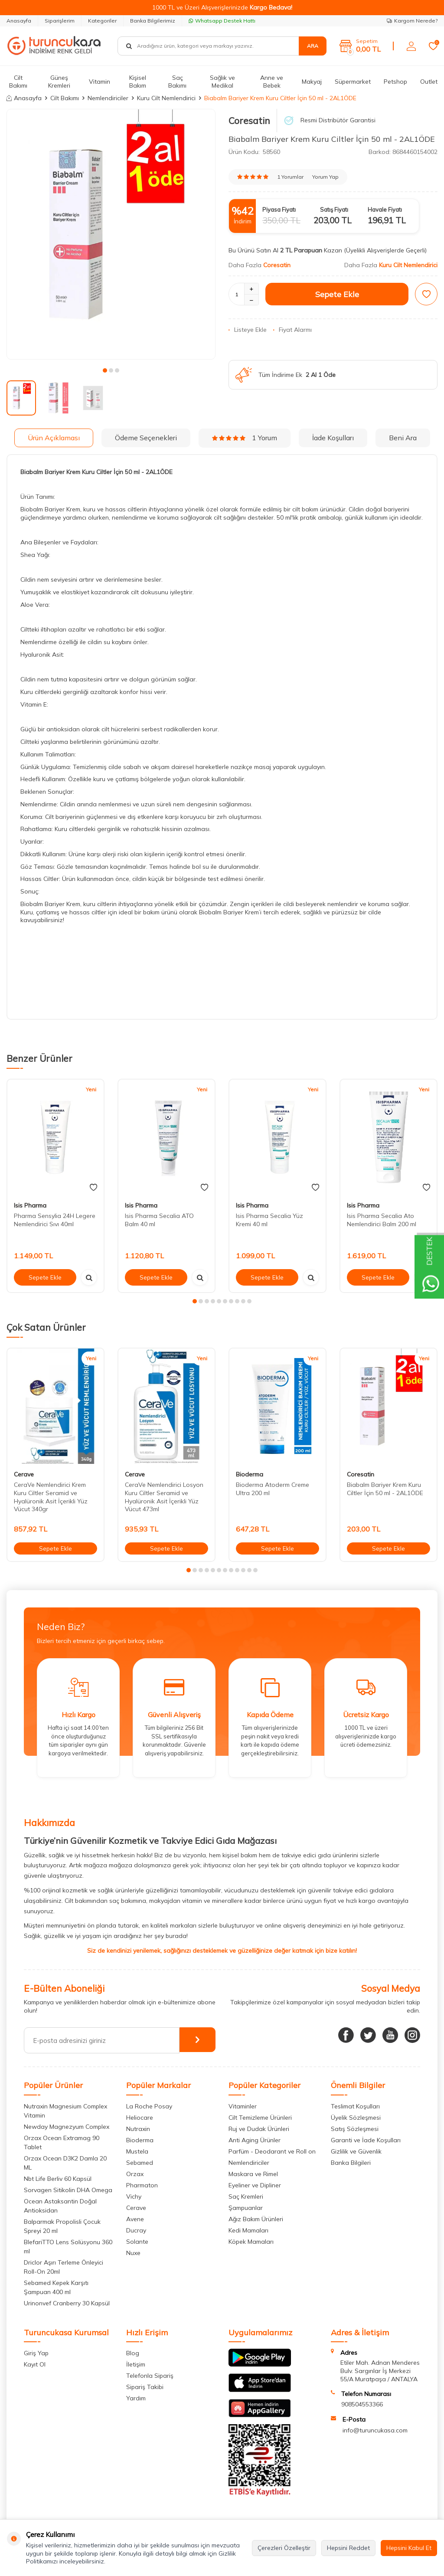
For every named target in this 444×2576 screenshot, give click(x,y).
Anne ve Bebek (271, 82)
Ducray (136, 2230)
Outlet (428, 81)
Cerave (24, 1474)
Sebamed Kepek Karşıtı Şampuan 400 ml (56, 2287)
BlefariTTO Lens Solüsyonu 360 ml (68, 2246)
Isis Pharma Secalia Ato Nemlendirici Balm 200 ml (381, 1220)
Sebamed (139, 2163)
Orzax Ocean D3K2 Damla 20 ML (65, 2162)
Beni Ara (403, 437)
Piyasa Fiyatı (279, 209)
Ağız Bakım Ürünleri (256, 2219)
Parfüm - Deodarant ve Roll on (272, 2151)
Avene (135, 2219)
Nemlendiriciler (108, 98)
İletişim (135, 2364)
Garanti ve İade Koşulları (366, 2140)
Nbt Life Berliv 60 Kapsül (57, 2179)
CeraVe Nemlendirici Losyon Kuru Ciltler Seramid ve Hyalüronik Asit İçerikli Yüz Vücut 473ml (164, 1497)
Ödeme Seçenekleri (146, 437)
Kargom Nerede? (412, 20)
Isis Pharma (30, 1205)
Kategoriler (102, 20)
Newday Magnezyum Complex (66, 2127)
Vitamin (99, 81)
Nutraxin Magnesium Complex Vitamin (65, 2110)
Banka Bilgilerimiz (152, 20)
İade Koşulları (333, 437)
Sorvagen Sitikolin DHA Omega (68, 2190)
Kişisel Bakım (137, 82)
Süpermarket (353, 81)
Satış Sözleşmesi (355, 2129)
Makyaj (312, 81)
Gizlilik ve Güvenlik (356, 2151)
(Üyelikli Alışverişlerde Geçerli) (386, 250)
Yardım (136, 2398)
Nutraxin (138, 2129)
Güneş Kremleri (59, 82)
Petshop (395, 81)
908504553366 (362, 2404)
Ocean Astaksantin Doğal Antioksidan (60, 2205)
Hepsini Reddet (348, 2548)
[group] (111, 234)
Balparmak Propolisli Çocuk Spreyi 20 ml (62, 2226)
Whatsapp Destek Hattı (222, 20)
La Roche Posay (149, 2106)
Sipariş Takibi (144, 2387)
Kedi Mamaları (248, 2230)
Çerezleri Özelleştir (284, 2548)
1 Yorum (244, 437)
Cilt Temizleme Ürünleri (260, 2117)
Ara (312, 46)
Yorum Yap (325, 176)
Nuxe (133, 2253)
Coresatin (249, 120)
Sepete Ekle (337, 294)
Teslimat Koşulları (355, 2106)
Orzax (135, 2174)
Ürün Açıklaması (54, 437)
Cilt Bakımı (18, 82)
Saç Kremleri (246, 2196)
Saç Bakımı (177, 82)
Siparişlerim (60, 20)
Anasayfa (19, 20)
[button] (105, 370)
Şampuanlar (246, 2208)
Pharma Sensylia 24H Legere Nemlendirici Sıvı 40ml (54, 1220)
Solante (137, 2241)
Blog (132, 2353)
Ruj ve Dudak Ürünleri (259, 2129)
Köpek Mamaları (251, 2241)
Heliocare (139, 2117)
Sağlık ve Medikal (222, 82)
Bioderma (249, 1474)
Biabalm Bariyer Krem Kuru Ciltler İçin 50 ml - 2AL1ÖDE (385, 1489)
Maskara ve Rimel (253, 2174)
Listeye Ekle (248, 330)
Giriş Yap (36, 2353)
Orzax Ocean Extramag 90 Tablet (61, 2142)
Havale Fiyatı (385, 209)
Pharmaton (142, 2185)
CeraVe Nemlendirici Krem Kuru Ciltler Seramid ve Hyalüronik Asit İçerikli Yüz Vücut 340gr (51, 1497)
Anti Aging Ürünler (255, 2140)
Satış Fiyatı (334, 209)
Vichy (133, 2196)
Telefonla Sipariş (149, 2376)
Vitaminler (243, 2106)
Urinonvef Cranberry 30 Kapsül (67, 2303)
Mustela (137, 2151)
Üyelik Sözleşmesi (356, 2117)
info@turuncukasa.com (375, 2430)
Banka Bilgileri (351, 2163)
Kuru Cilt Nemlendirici (166, 98)
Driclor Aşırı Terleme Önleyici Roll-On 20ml (63, 2267)
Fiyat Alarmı (292, 330)
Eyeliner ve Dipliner (255, 2185)
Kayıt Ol (35, 2364)
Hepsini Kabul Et (408, 2548)
